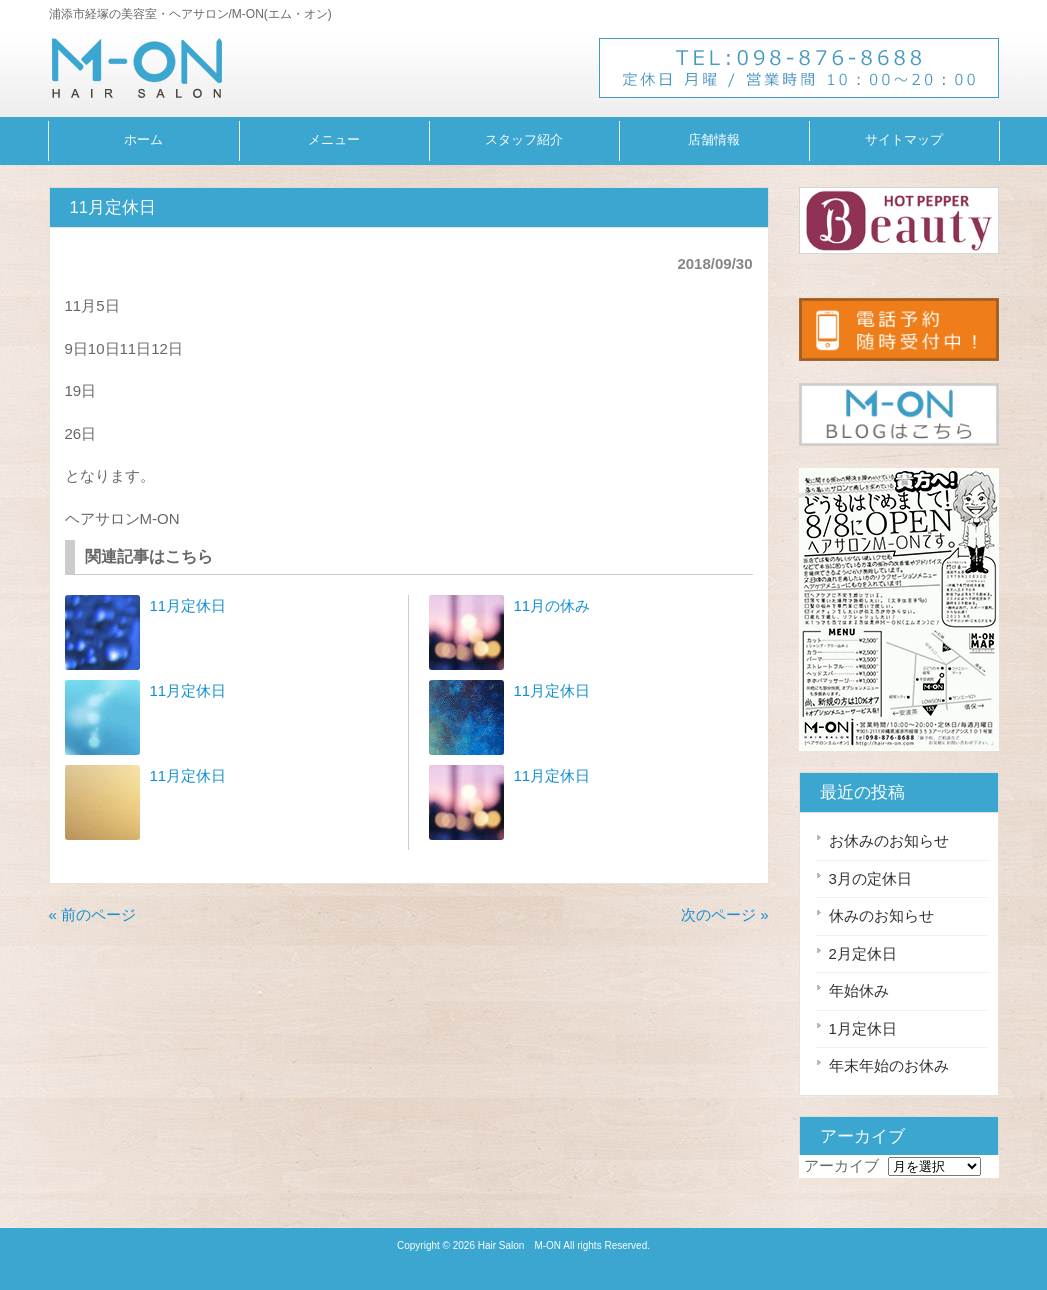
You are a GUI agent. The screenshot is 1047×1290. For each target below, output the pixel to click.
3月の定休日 (870, 878)
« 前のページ (93, 914)
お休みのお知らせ (889, 840)
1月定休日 (863, 1028)
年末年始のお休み (889, 1065)
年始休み (859, 990)
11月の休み (552, 605)
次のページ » (725, 914)
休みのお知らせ (881, 915)
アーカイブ (841, 1165)
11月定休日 (188, 605)
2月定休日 (863, 953)
